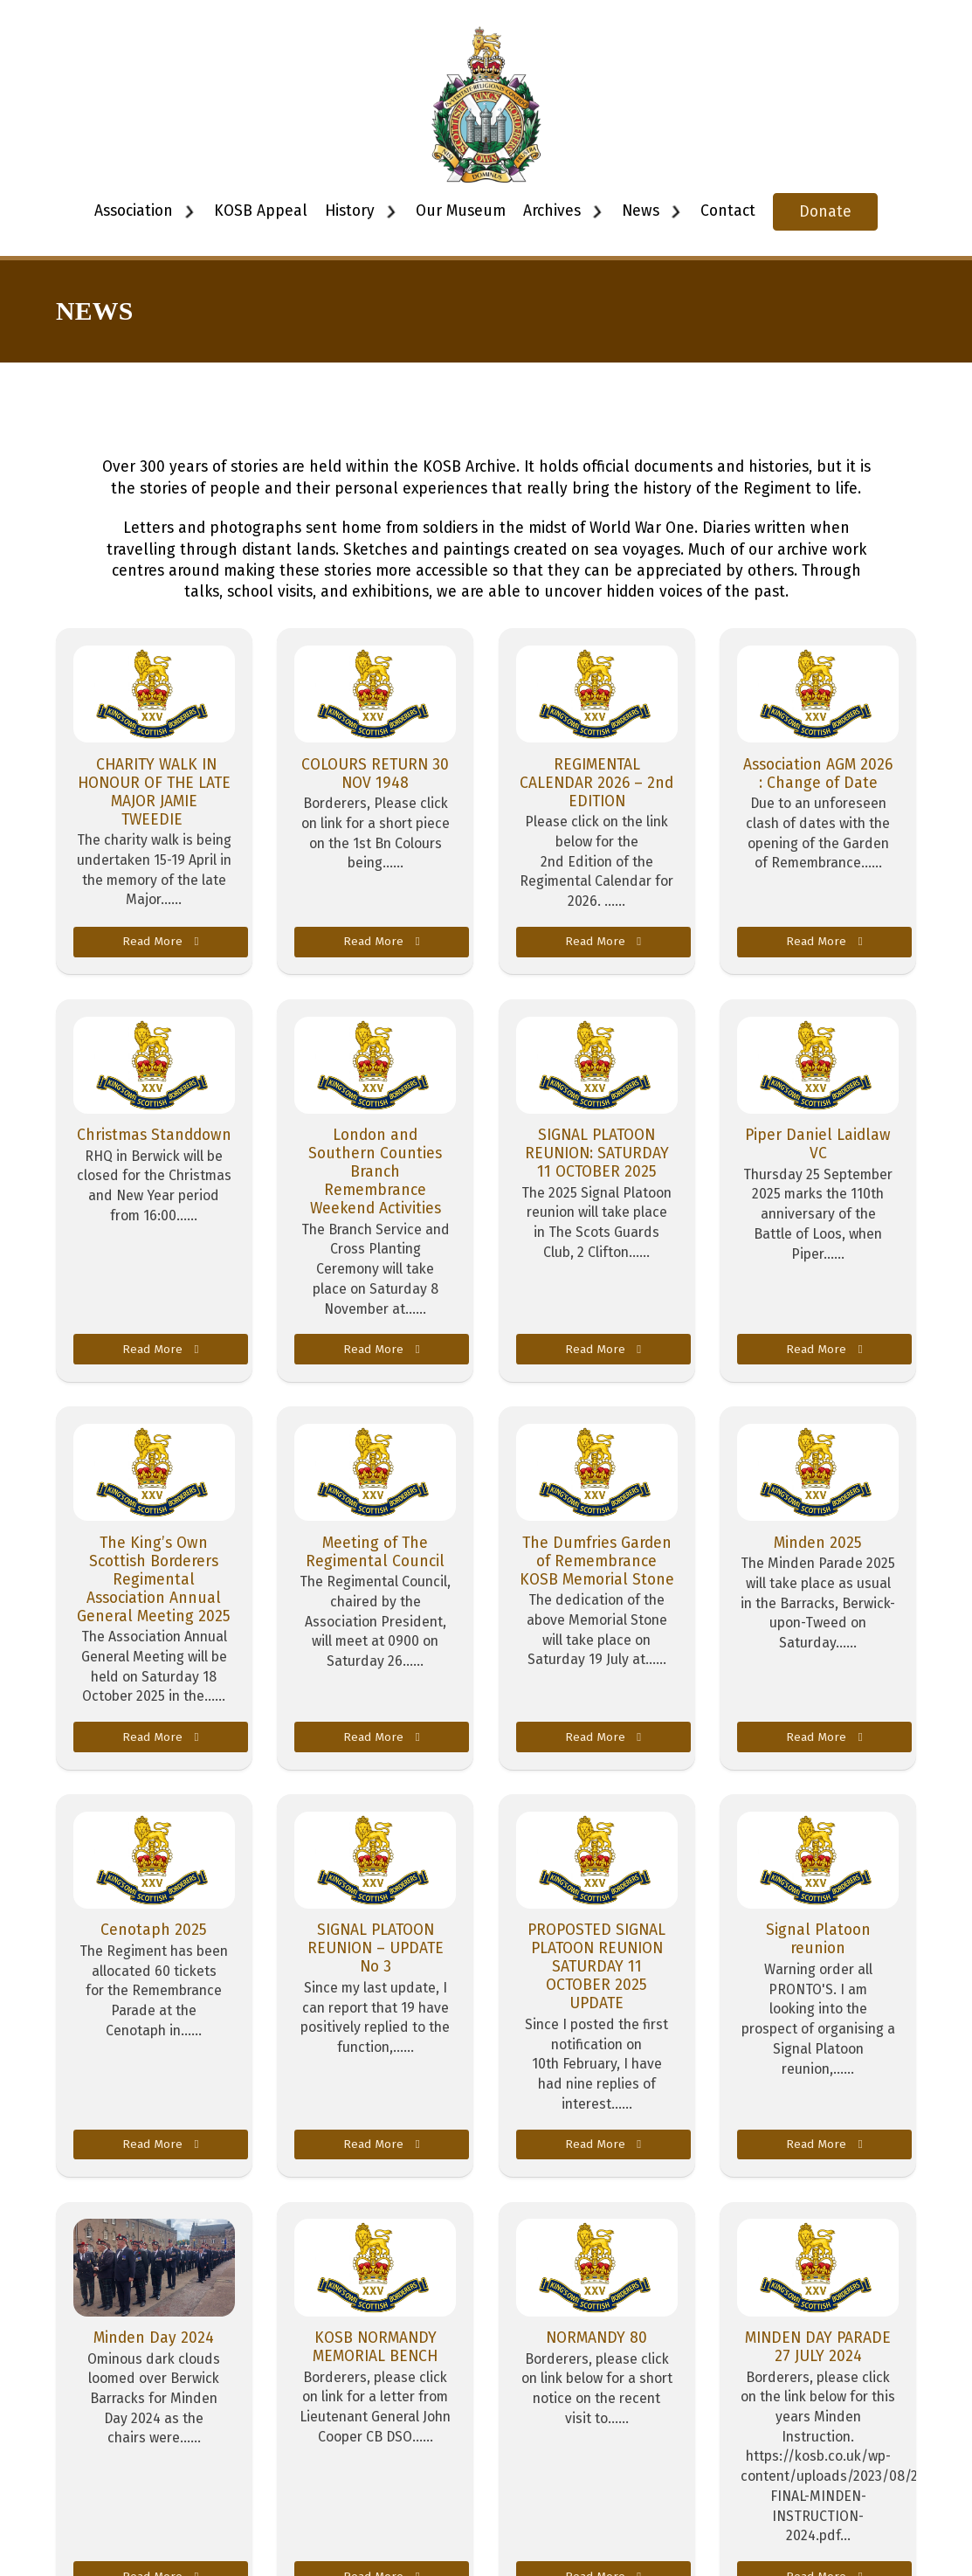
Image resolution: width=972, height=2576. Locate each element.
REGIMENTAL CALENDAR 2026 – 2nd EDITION (596, 783)
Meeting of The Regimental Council (375, 1552)
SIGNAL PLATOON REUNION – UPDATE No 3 (375, 1948)
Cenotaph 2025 (153, 1930)
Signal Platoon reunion (818, 1939)
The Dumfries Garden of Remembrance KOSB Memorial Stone (597, 1561)
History (350, 211)
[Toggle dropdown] (189, 211)
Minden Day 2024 (153, 2338)
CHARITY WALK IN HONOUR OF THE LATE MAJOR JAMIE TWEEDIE (154, 792)
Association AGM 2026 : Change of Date (818, 774)
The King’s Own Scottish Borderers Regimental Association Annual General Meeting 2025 (154, 1580)
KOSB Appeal (260, 211)
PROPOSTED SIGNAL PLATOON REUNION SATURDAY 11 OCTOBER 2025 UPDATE (596, 1967)
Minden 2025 (818, 1543)
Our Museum (461, 211)
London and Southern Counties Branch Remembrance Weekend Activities (375, 1172)
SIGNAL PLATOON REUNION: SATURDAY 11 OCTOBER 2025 (597, 1153)
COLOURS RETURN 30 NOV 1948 (375, 774)
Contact (727, 211)
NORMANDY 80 (596, 2338)
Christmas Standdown (154, 1135)
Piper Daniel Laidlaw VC (818, 1144)
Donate (825, 212)
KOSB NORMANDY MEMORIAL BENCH (375, 2347)
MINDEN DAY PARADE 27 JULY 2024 (818, 2347)
